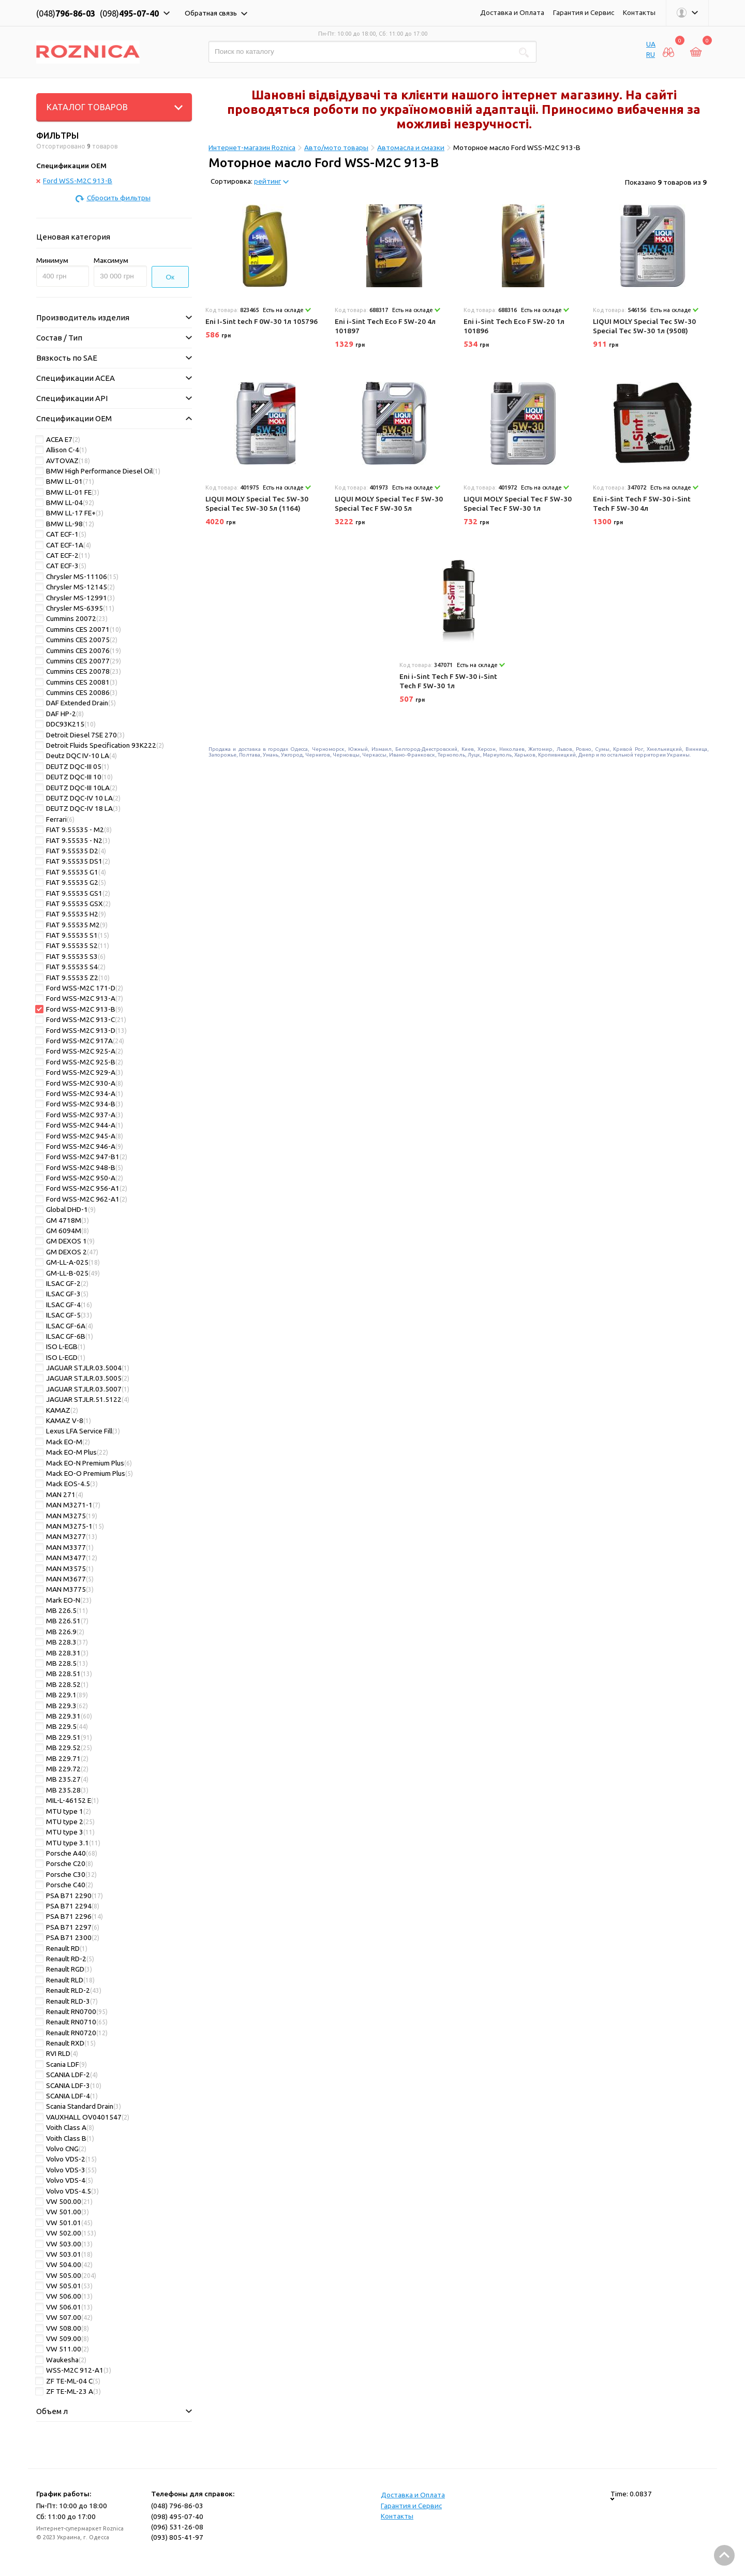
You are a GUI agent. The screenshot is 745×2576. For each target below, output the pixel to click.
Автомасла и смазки (410, 147)
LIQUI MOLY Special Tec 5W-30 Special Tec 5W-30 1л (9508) (644, 326)
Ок (170, 277)
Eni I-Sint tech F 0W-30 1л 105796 (261, 321)
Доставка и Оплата (512, 12)
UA (650, 44)
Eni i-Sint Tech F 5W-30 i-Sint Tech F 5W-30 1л (448, 681)
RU (650, 54)
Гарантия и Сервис (583, 12)
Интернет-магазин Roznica (251, 147)
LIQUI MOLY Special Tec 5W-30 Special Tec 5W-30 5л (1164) (256, 503)
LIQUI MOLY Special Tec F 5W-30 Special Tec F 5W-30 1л (518, 503)
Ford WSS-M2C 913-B (74, 180)
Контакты (639, 12)
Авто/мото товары (336, 147)
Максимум (111, 260)
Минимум (52, 260)
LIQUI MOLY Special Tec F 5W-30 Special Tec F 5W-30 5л (389, 503)
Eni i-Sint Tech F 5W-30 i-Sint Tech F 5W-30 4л (642, 503)
